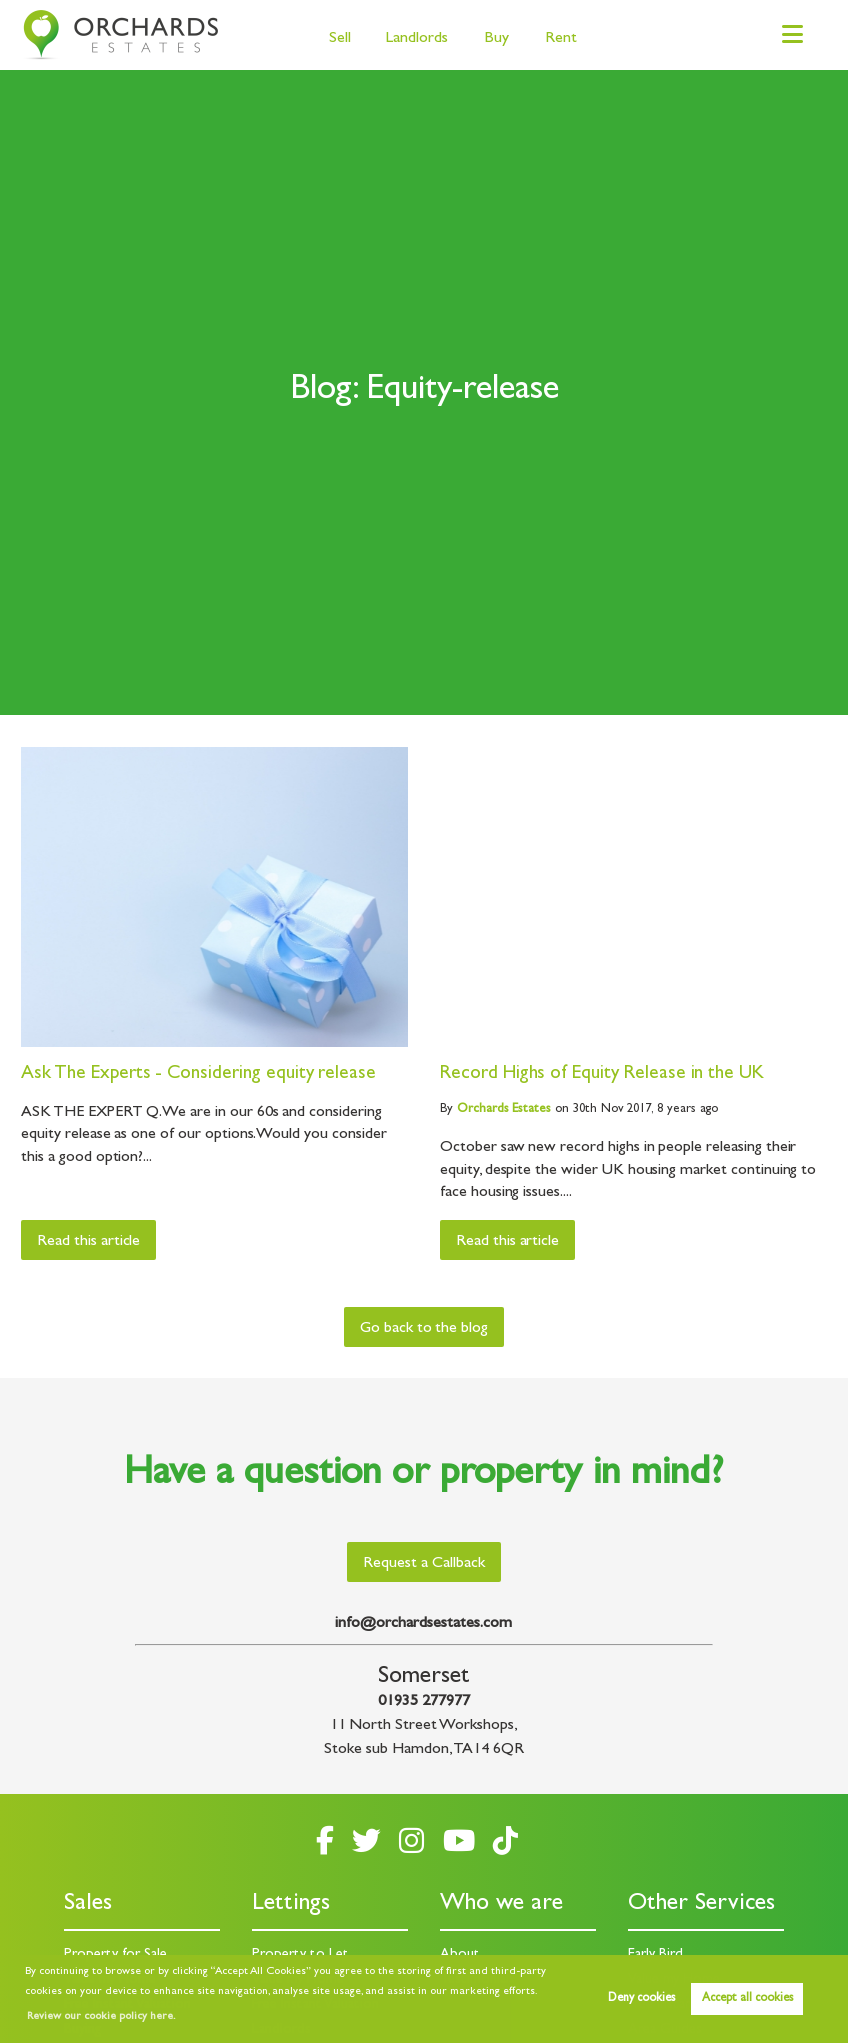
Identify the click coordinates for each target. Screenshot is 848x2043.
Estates (504, 1109)
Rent (561, 39)
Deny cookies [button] (641, 1999)
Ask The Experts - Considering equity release (198, 1074)
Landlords (417, 39)
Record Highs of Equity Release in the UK (602, 1074)
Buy (496, 39)
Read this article (88, 1242)
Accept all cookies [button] (747, 1999)
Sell (340, 39)
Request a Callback (424, 1564)
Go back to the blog (424, 1329)
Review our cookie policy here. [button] (101, 2017)
